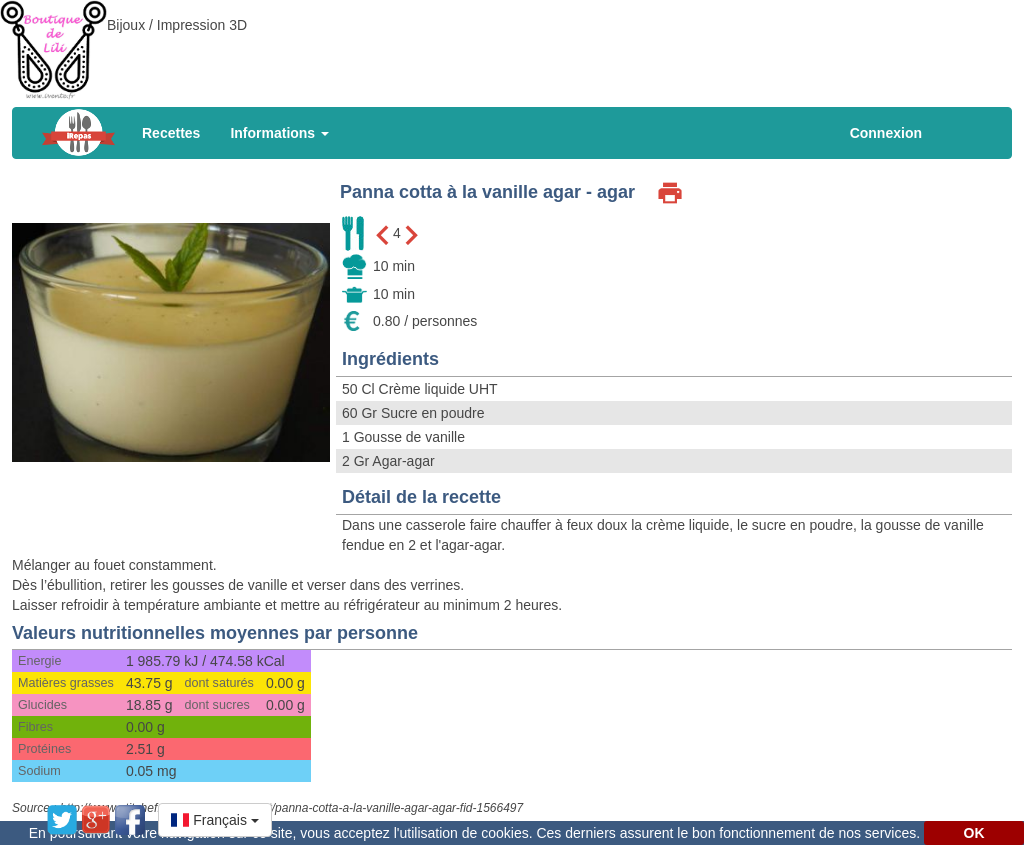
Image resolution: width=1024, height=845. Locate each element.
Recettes (171, 133)
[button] (215, 820)
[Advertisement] (512, 45)
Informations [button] (279, 133)
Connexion (886, 133)
